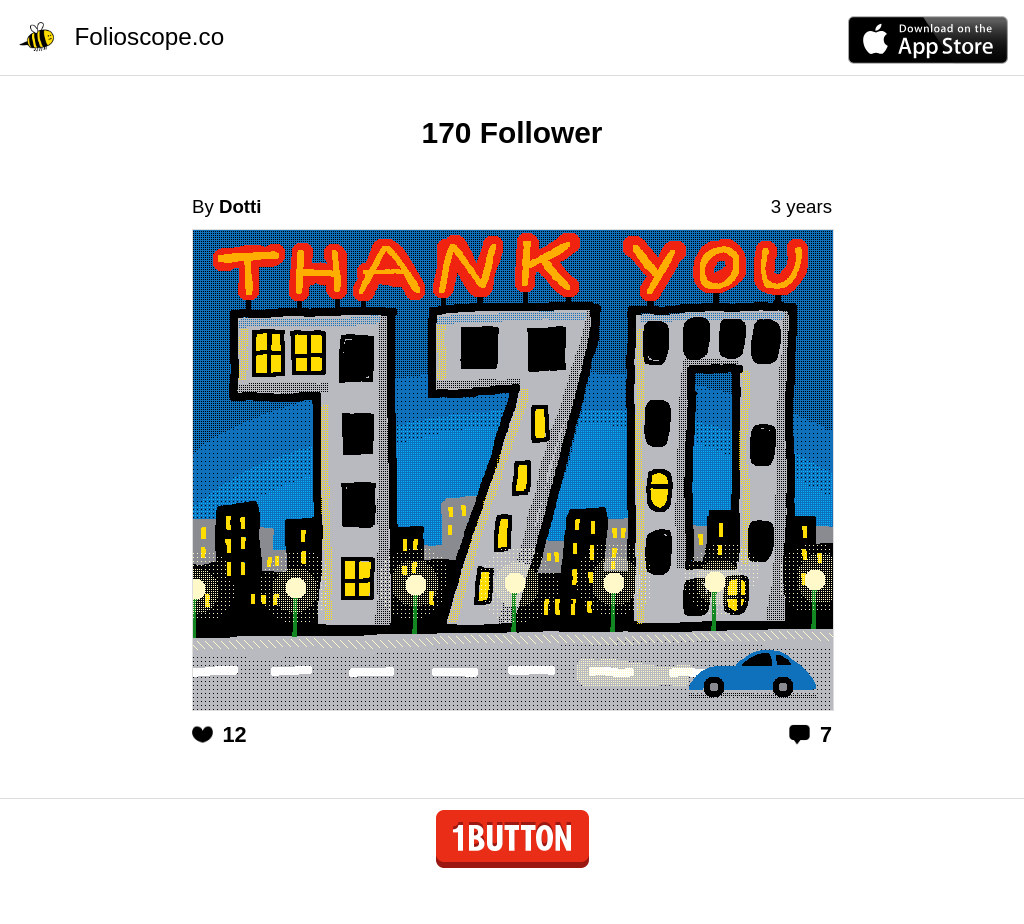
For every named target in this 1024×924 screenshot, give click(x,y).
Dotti (240, 206)
